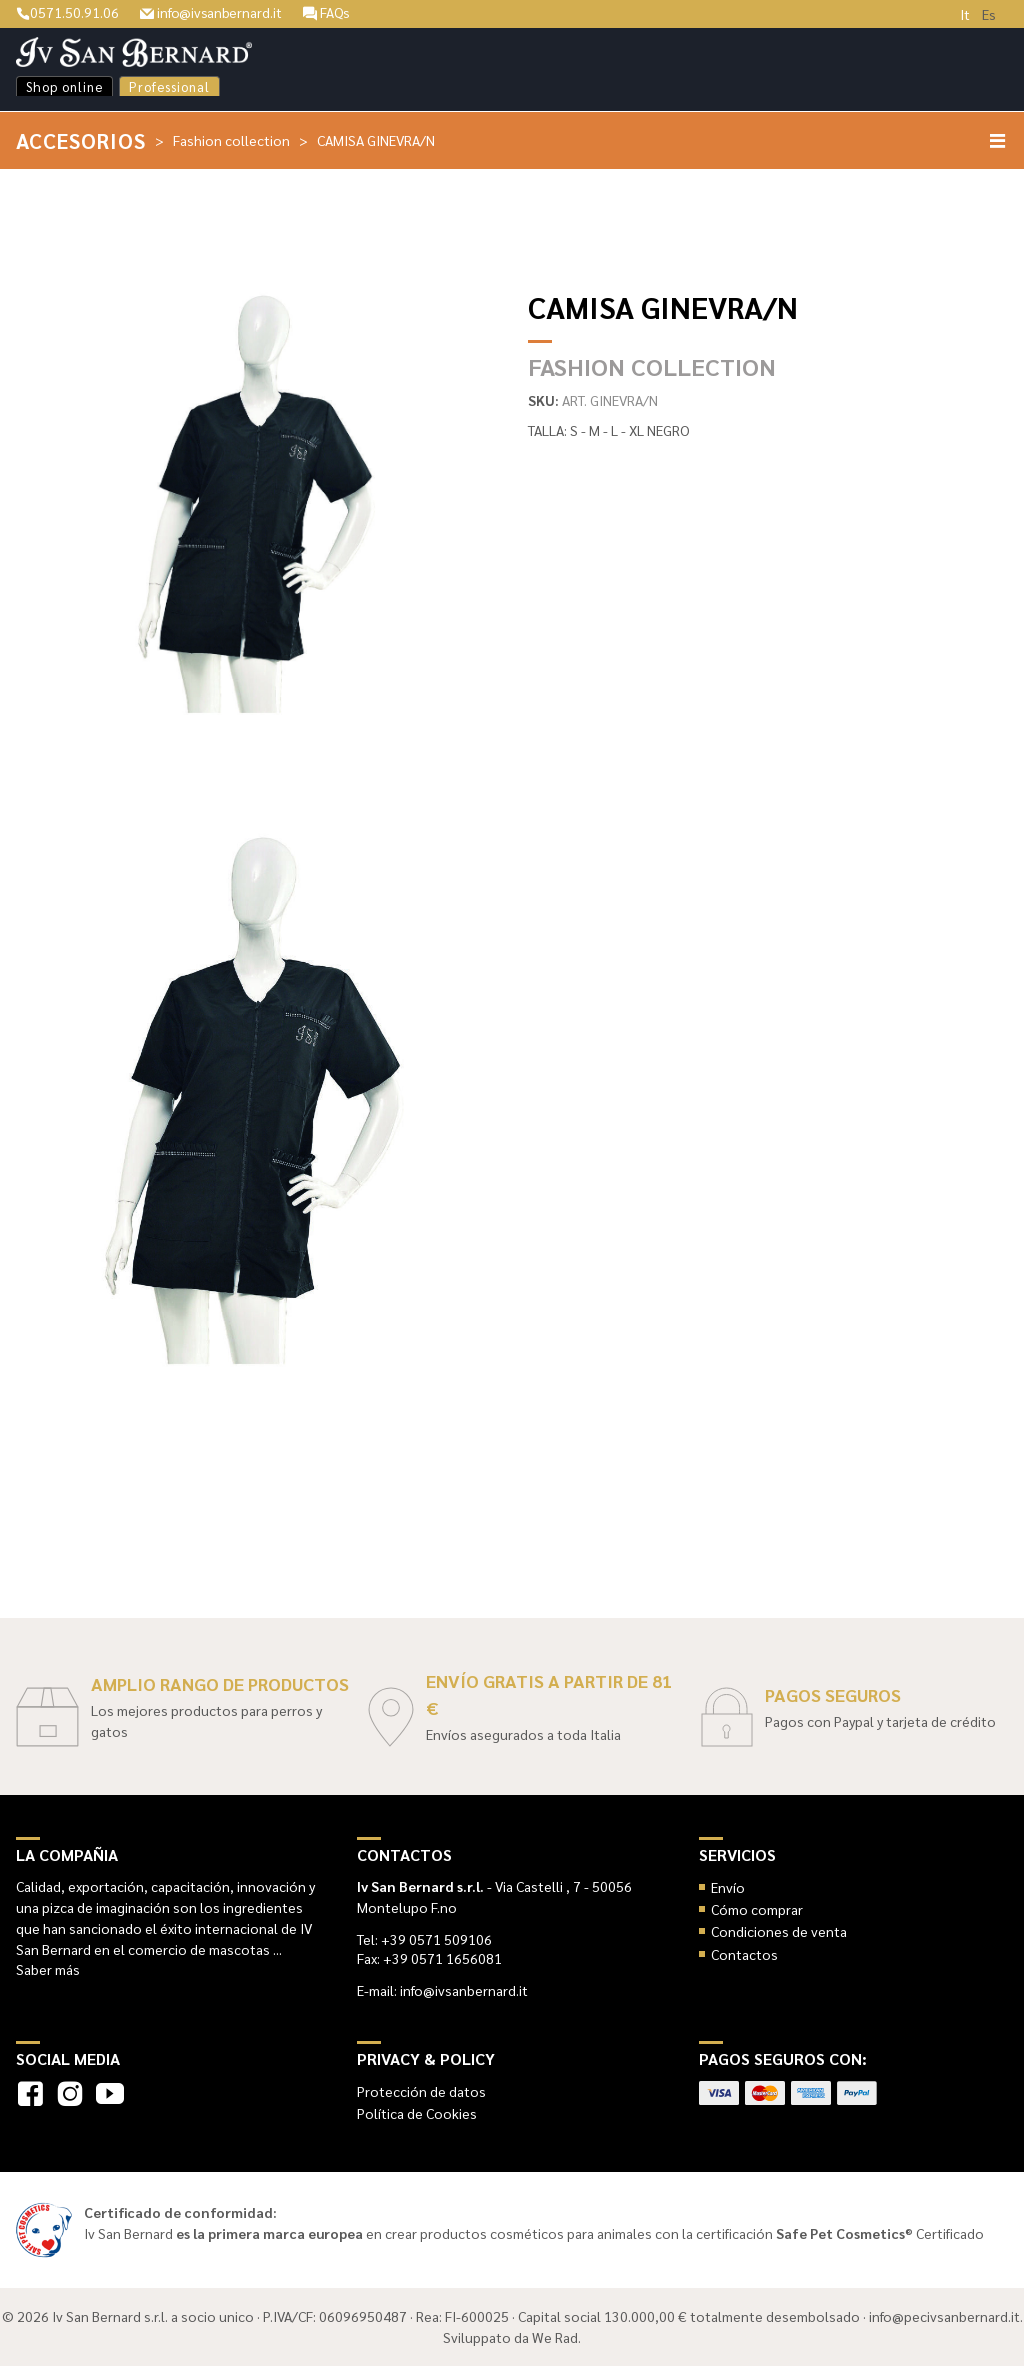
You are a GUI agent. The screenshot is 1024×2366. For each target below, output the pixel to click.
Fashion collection (232, 140)
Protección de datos (421, 2091)
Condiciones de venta (779, 1931)
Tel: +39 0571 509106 (424, 1939)
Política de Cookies (417, 2113)
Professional (169, 86)
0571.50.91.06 (67, 12)
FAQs (330, 12)
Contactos (744, 1954)
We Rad (555, 2337)
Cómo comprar (757, 1909)
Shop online (64, 86)
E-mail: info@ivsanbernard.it (442, 1990)
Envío (728, 1887)
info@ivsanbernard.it (212, 12)
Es (989, 14)
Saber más (48, 1969)
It (965, 14)
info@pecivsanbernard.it (944, 2316)
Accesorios (81, 140)
